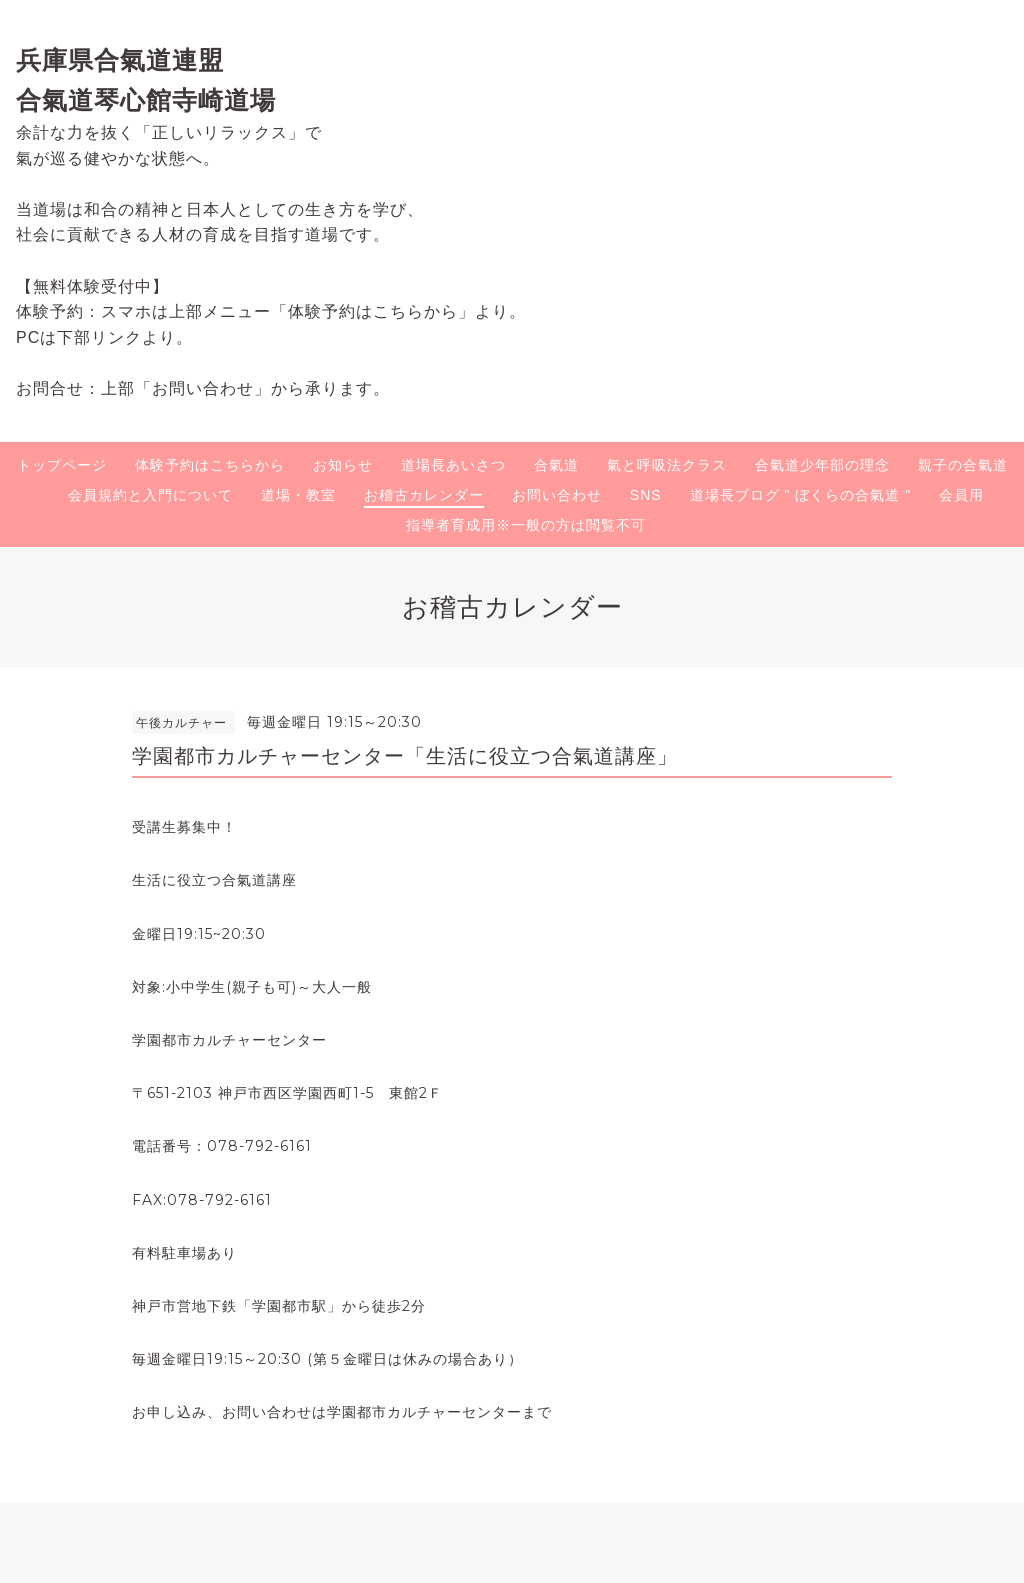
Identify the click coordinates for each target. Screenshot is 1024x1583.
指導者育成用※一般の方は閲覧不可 (526, 525)
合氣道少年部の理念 (822, 465)
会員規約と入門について (150, 495)
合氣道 (556, 465)
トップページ (62, 465)
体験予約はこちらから (210, 465)
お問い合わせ (557, 495)
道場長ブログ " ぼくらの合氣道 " (801, 495)
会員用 (961, 495)
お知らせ (343, 465)
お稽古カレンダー (424, 495)
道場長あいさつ (453, 465)
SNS (646, 495)
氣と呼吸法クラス (667, 465)
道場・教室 (298, 495)
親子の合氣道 (963, 465)
